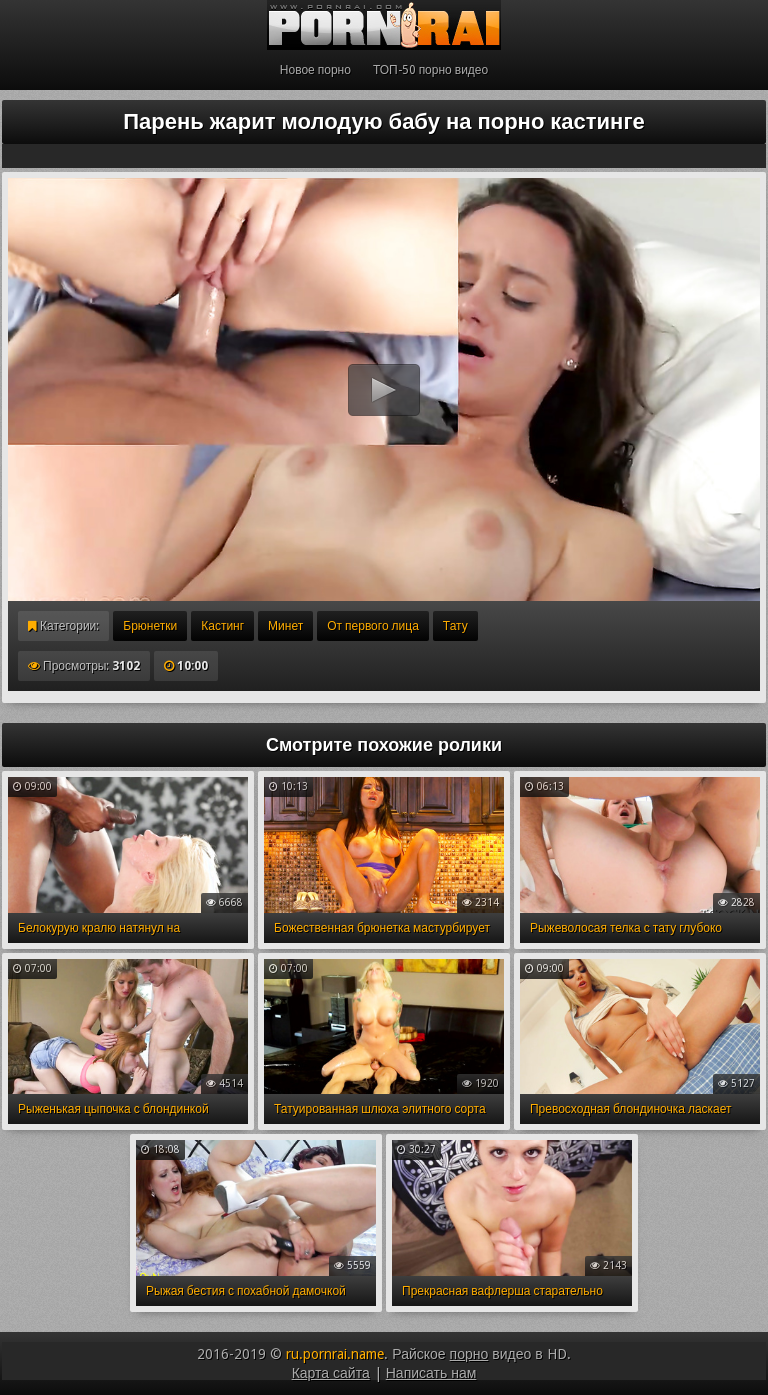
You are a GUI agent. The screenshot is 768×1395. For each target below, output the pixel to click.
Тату (455, 626)
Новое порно (315, 70)
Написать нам (431, 1373)
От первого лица (373, 626)
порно (469, 1354)
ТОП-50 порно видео (430, 70)
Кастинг (222, 626)
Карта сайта (331, 1373)
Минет (285, 626)
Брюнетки (150, 626)
